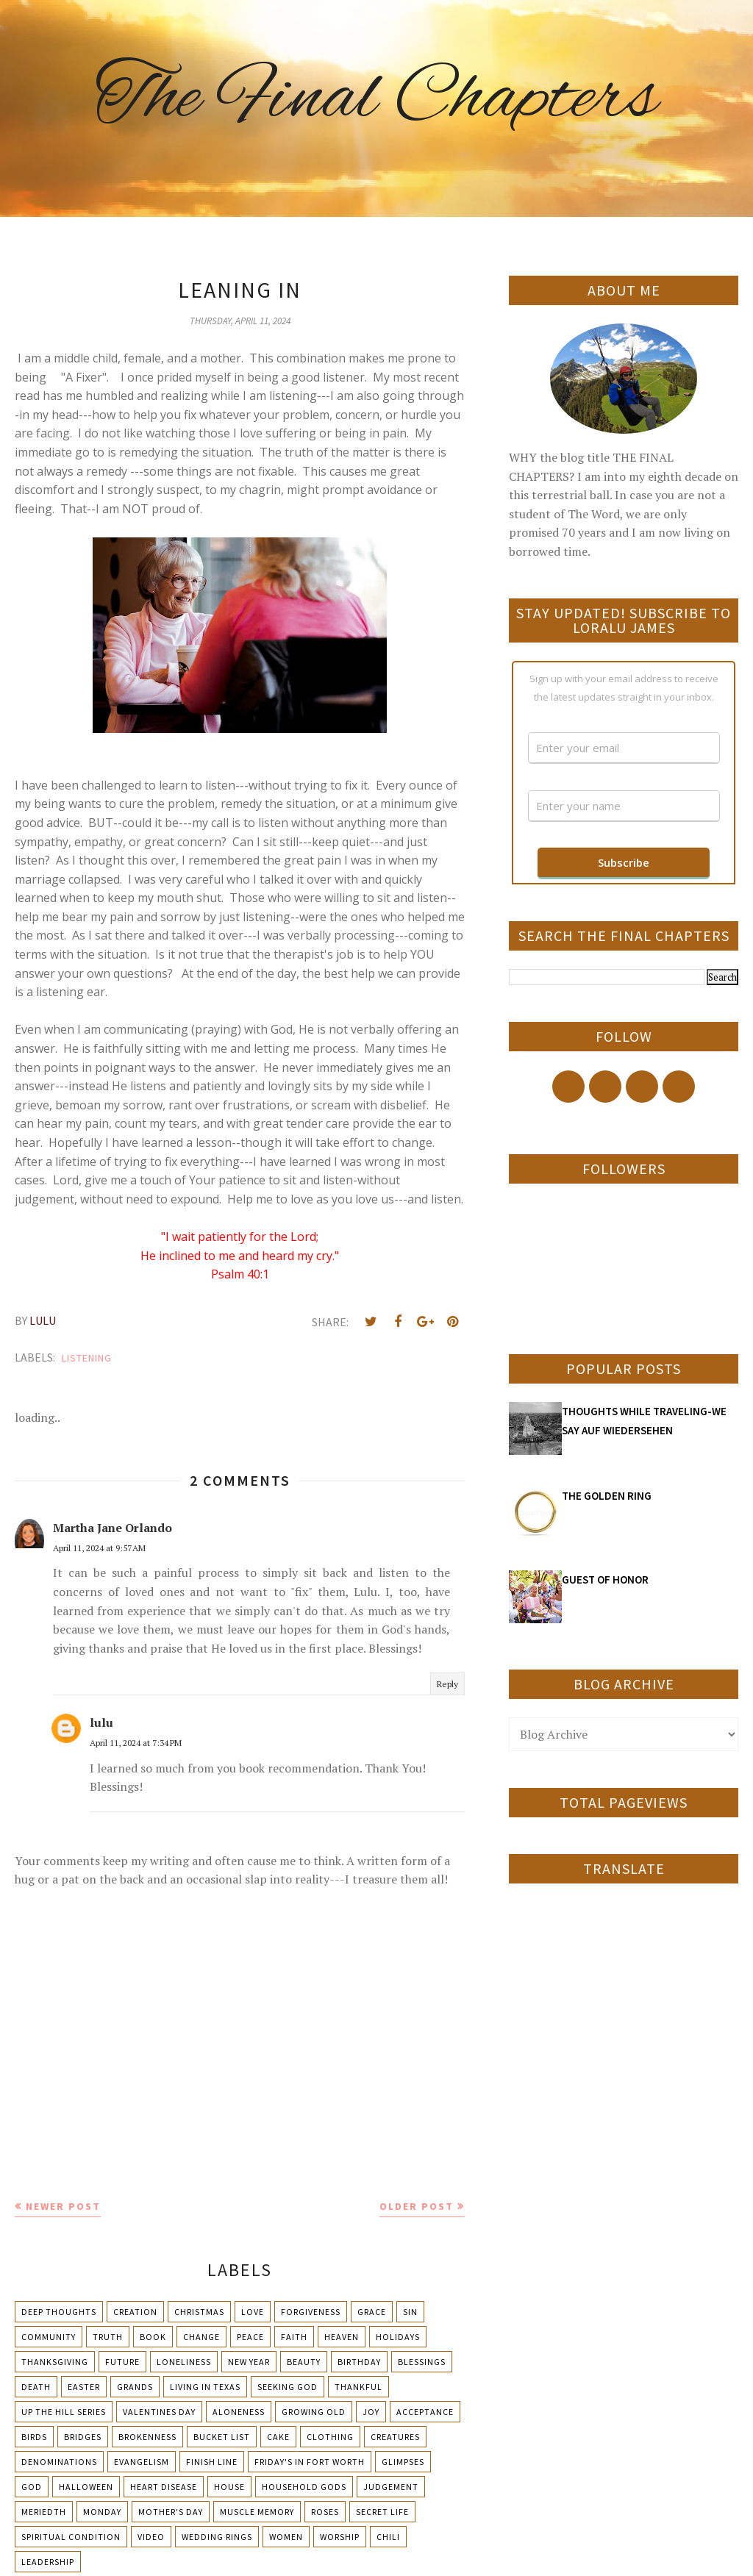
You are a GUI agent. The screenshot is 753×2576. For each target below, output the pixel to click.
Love (252, 2311)
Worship (340, 2536)
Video (151, 2536)
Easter (84, 2386)
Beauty (304, 2361)
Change (201, 2336)
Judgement (390, 2486)
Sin (410, 2311)
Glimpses (403, 2461)
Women (286, 2536)
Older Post (416, 2206)
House (229, 2486)
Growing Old (314, 2411)
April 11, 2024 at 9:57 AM (99, 1547)
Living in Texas (205, 2386)
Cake (278, 2436)
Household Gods (304, 2486)
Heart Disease (163, 2486)
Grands (135, 2386)
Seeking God (287, 2386)
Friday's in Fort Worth (309, 2461)
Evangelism (141, 2461)
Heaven (341, 2336)
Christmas (199, 2311)
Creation (135, 2311)
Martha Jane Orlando (112, 1528)
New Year (249, 2361)
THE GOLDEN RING (607, 1496)
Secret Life (382, 2511)
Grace (371, 2311)
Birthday (359, 2361)
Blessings (422, 2361)
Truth (108, 2336)
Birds (34, 2436)
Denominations (59, 2461)
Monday (102, 2511)
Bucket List (221, 2436)
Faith (294, 2336)
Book (153, 2336)
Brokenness (147, 2436)
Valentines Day (159, 2411)
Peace (250, 2336)
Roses (325, 2511)
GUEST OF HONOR (605, 1579)
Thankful (358, 2386)
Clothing (330, 2436)
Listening (87, 1357)
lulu (101, 1722)
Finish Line (212, 2461)
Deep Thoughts (58, 2311)
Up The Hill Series (63, 2411)
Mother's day (170, 2511)
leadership (47, 2561)
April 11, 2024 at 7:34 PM (136, 1742)
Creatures (395, 2436)
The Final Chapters (376, 99)
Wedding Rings (217, 2536)
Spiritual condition (71, 2536)
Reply (447, 1683)
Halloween (86, 2486)
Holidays (398, 2336)
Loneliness (184, 2361)
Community (48, 2336)
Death (36, 2386)
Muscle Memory (257, 2511)
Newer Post (63, 2206)
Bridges (82, 2436)
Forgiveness (310, 2311)
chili (388, 2536)
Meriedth (43, 2511)
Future (122, 2361)
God (31, 2486)
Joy (371, 2411)
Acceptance (425, 2411)
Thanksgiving (54, 2361)
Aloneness (239, 2411)
